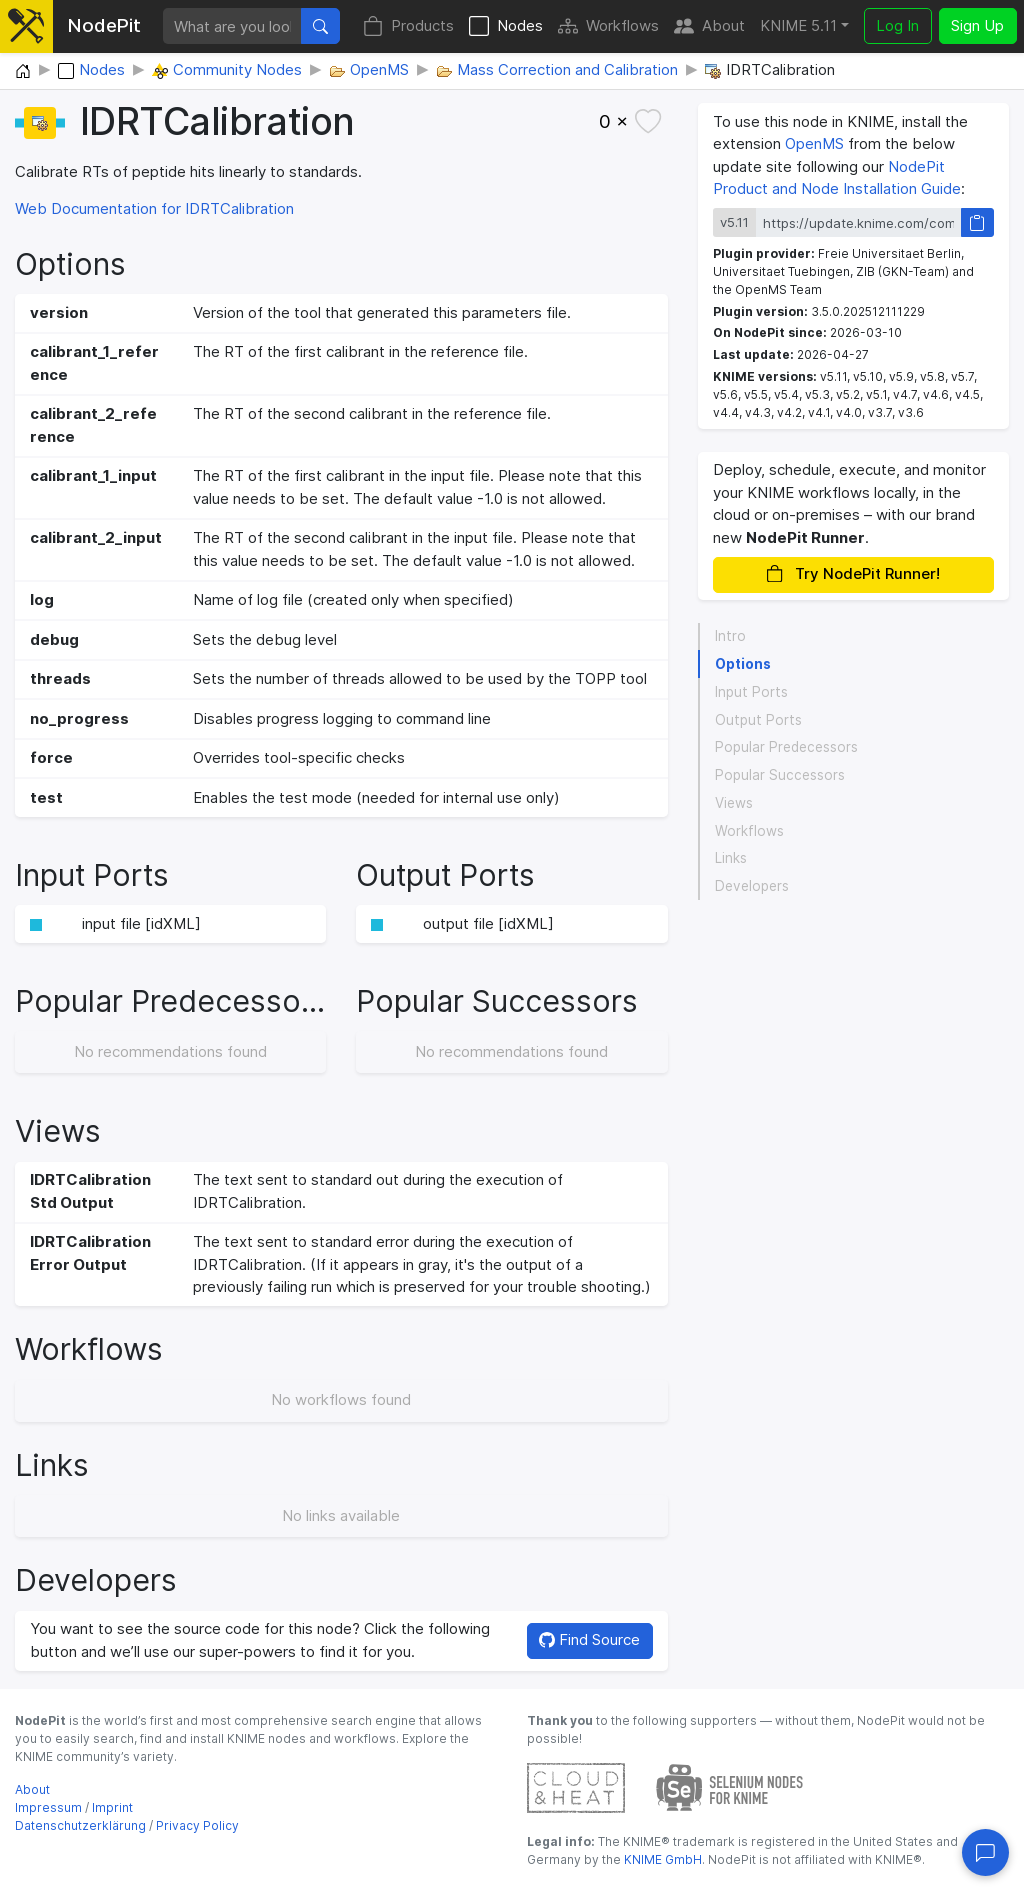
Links (731, 858)
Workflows (608, 26)
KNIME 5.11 (798, 25)
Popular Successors (780, 775)
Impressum (48, 1807)
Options (743, 664)
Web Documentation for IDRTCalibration (154, 208)
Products (408, 26)
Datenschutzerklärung (80, 1825)
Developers (752, 886)
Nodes (506, 26)
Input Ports (751, 692)
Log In (897, 25)
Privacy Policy (197, 1825)
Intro (730, 636)
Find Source (589, 1639)
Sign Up (977, 25)
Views (734, 803)
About (709, 26)
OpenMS (814, 143)
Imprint (112, 1807)
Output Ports (758, 720)
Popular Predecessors (786, 747)
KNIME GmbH (661, 1859)
